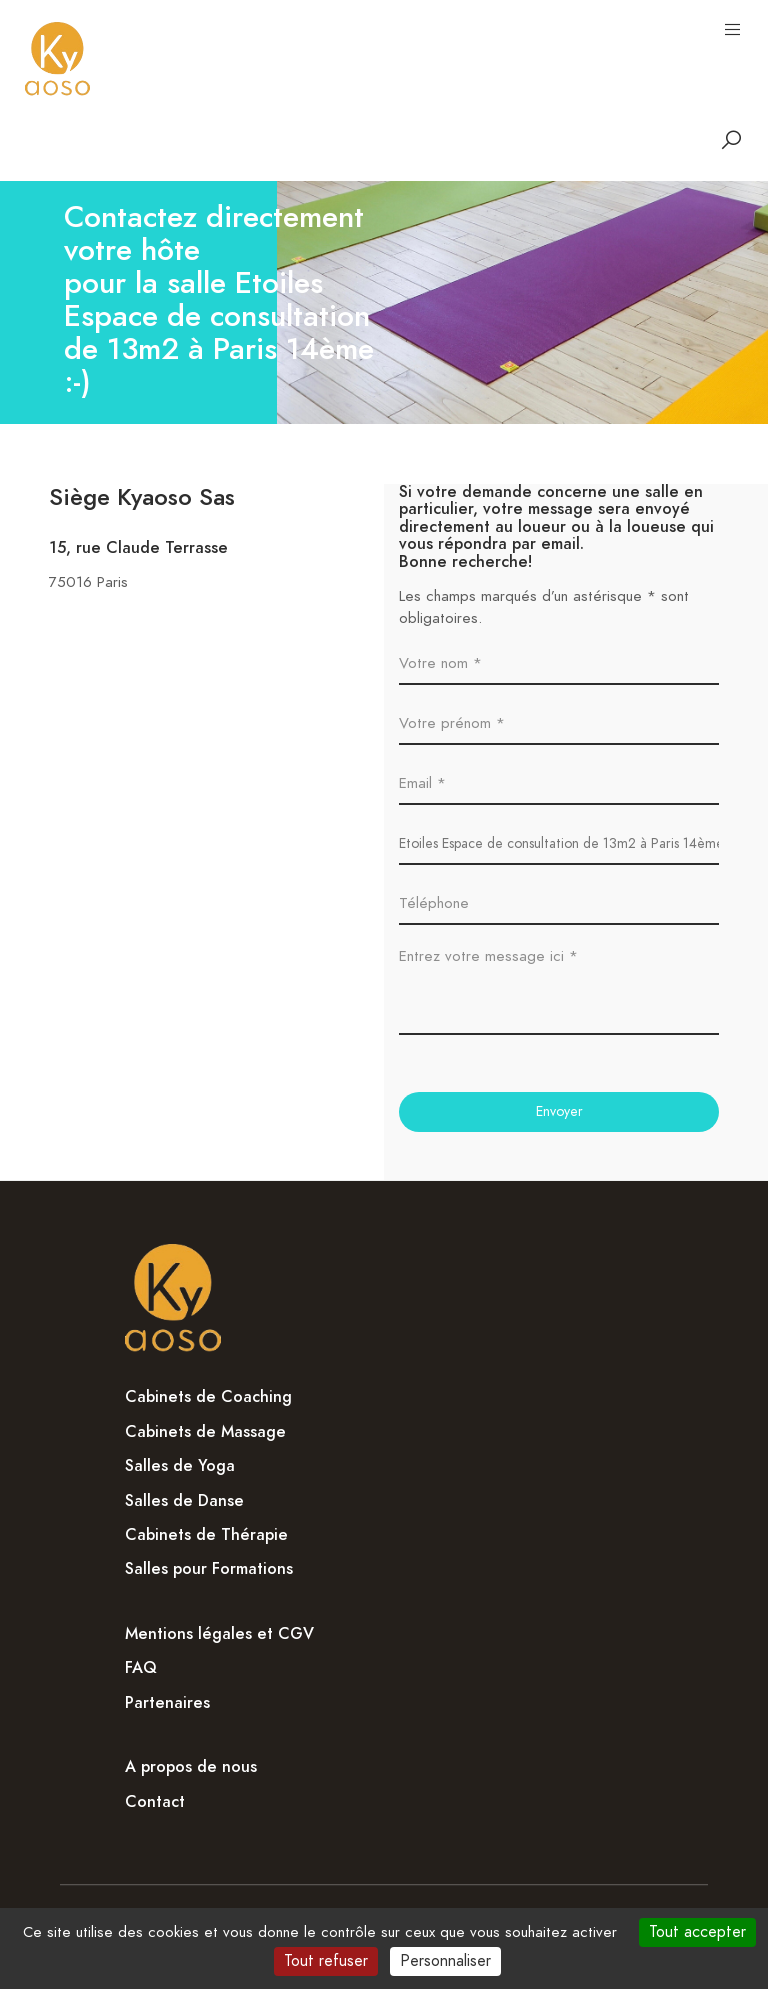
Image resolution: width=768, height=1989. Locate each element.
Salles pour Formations (209, 1569)
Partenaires (167, 1703)
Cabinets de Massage (205, 1432)
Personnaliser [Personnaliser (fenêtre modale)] (445, 1961)
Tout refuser (326, 1961)
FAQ (141, 1668)
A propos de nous (191, 1767)
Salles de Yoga (180, 1466)
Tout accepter (697, 1932)
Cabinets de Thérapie (206, 1535)
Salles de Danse (184, 1501)
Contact (155, 1802)
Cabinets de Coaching (208, 1397)
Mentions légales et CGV (219, 1634)
